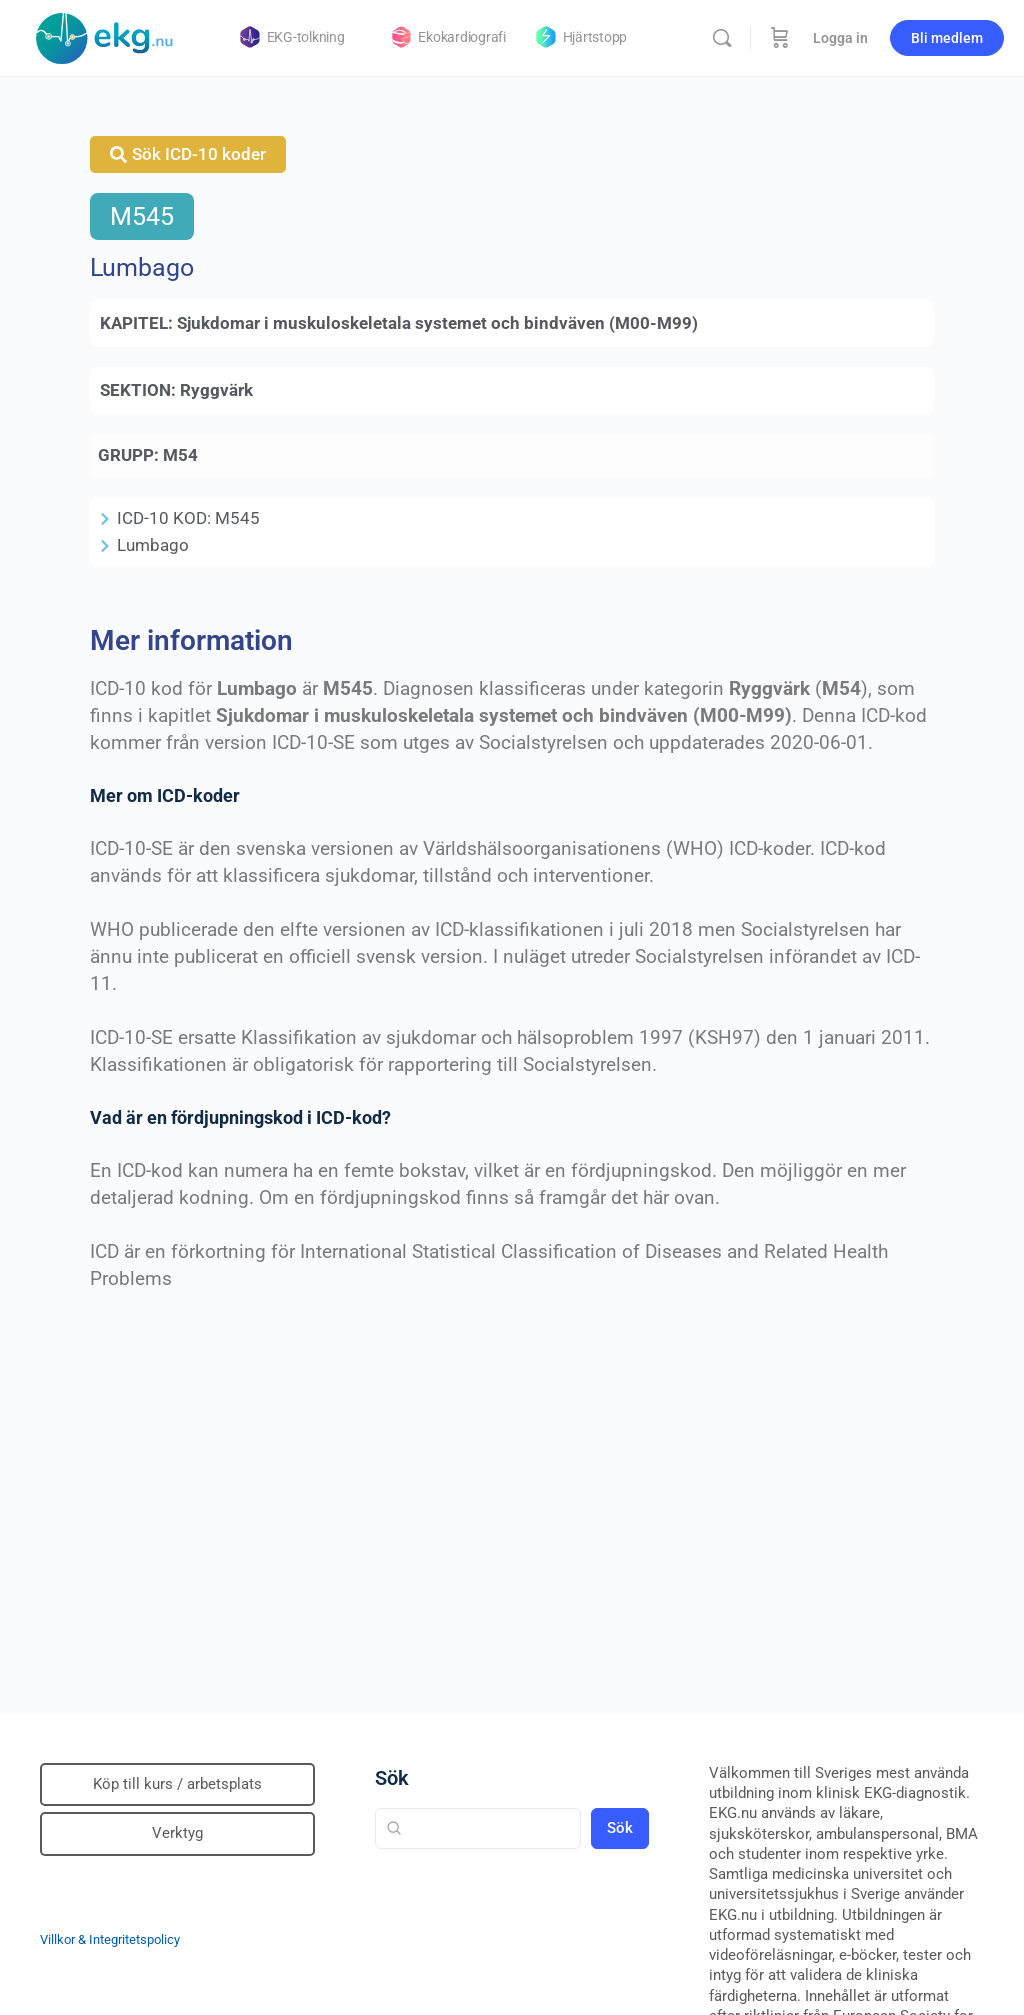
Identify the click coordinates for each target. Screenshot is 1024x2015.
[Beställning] (780, 38)
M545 (142, 216)
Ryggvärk (216, 390)
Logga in (840, 38)
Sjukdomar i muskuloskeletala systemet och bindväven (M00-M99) (437, 323)
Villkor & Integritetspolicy (110, 1939)
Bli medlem (947, 38)
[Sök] (722, 38)
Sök (392, 1778)
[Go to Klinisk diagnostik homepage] (105, 36)
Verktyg (177, 1833)
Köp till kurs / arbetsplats (177, 1784)
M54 (180, 455)
